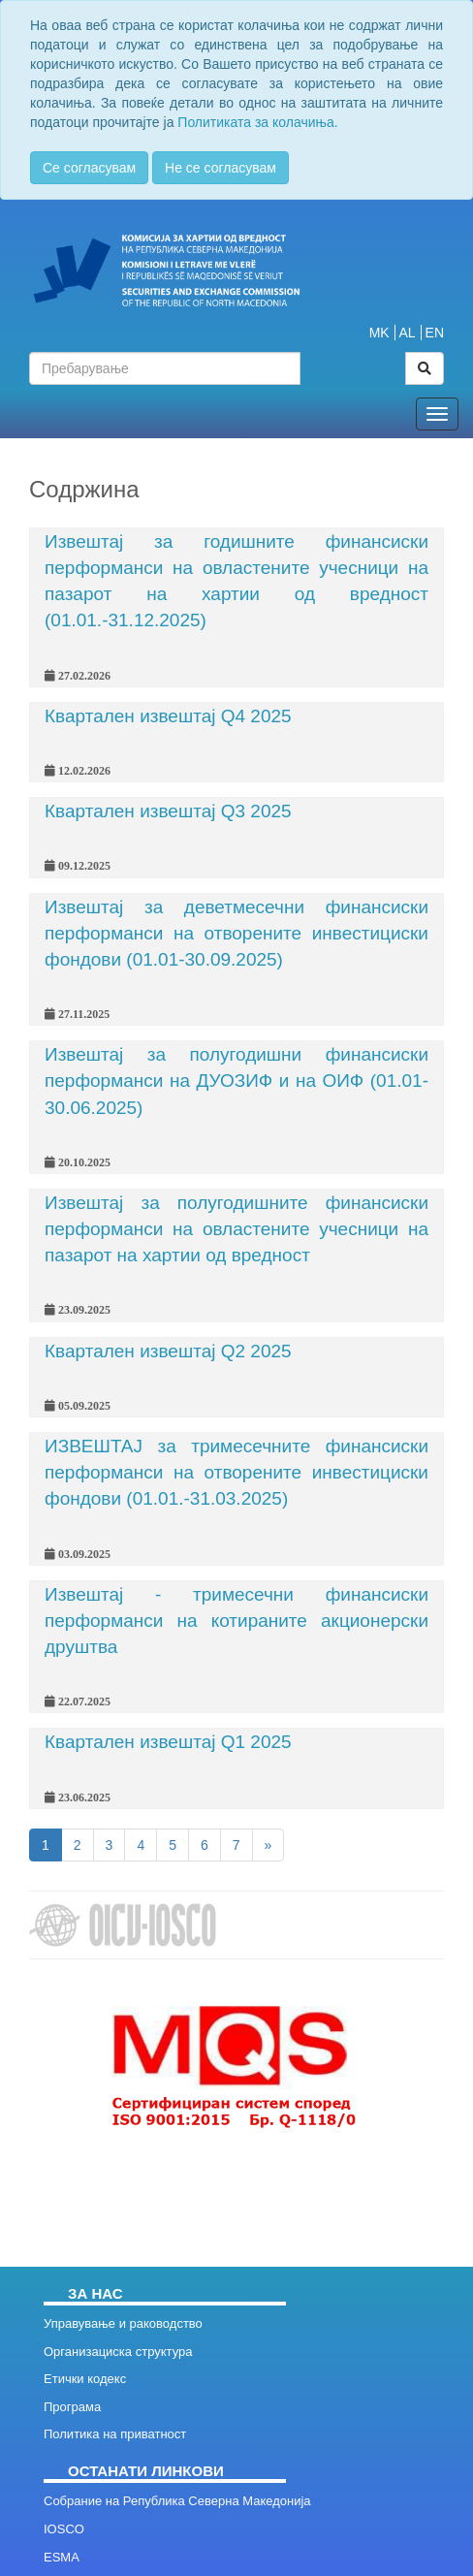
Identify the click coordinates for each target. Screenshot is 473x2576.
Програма (72, 2407)
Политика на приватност (115, 2434)
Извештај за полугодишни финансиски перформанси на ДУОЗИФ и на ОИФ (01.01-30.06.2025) (236, 1080)
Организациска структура (118, 2351)
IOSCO (64, 2529)
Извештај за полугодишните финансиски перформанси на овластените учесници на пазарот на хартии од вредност (236, 1229)
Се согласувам (89, 167)
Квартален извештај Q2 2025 (168, 1351)
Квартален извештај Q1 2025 (168, 1742)
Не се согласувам (220, 167)
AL (407, 332)
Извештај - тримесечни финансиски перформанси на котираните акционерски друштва (236, 1620)
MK (379, 332)
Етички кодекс (85, 2378)
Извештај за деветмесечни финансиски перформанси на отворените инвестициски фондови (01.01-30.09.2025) (236, 933)
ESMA (61, 2557)
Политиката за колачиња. (257, 122)
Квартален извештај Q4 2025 (168, 716)
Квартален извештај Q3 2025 (168, 811)
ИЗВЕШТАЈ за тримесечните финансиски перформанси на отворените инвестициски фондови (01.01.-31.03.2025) (236, 1472)
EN (435, 332)
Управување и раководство (123, 2323)
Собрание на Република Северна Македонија (177, 2501)
